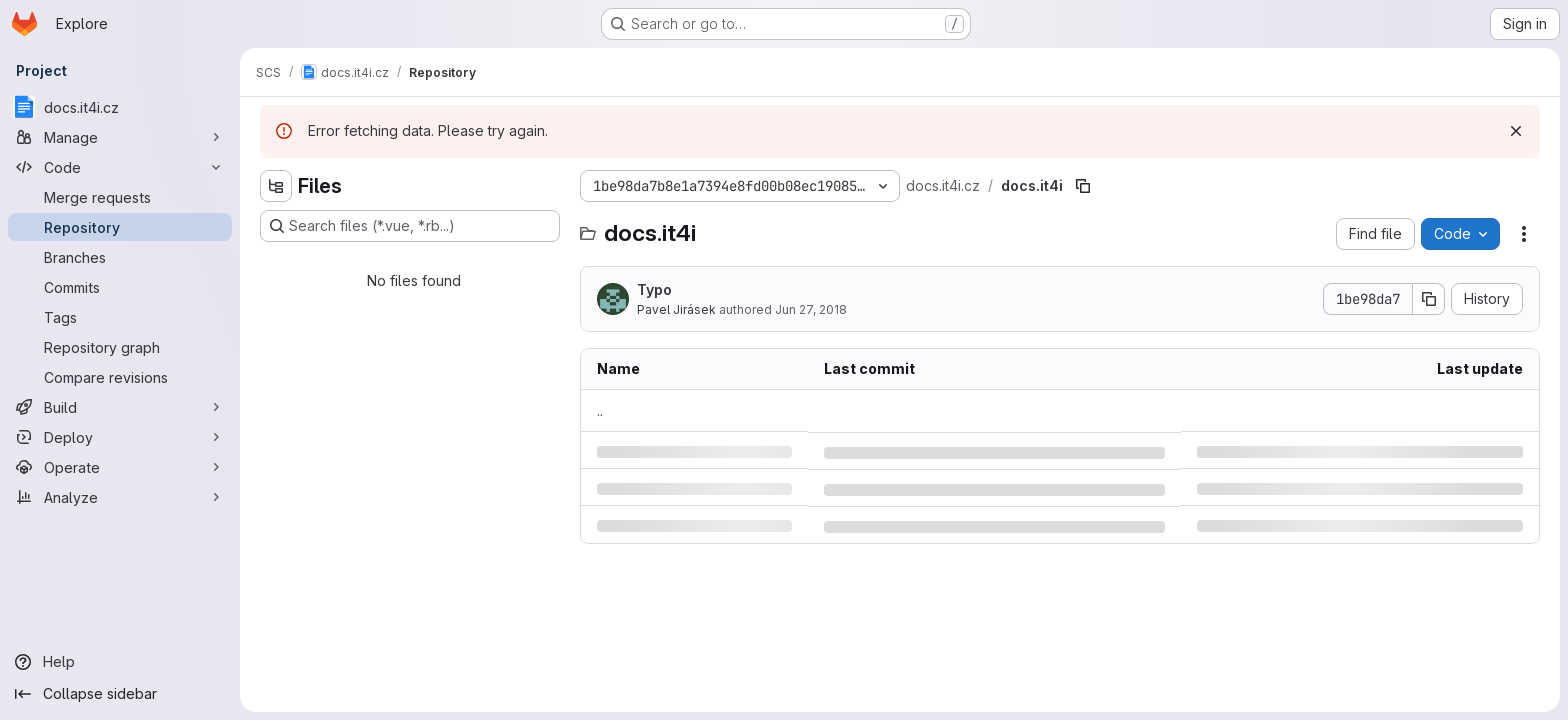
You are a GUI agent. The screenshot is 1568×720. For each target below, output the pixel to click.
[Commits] (120, 287)
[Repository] (120, 227)
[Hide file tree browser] (276, 186)
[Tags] (120, 317)
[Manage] (120, 137)
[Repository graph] (120, 347)
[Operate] (120, 467)
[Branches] (120, 257)
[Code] (120, 167)
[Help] (120, 662)
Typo (654, 289)
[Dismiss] (1516, 131)
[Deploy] (120, 437)
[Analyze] (120, 497)
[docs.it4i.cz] (120, 107)
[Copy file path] (1083, 186)
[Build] (120, 407)
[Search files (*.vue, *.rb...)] (410, 226)
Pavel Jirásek (676, 309)
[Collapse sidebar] (120, 694)
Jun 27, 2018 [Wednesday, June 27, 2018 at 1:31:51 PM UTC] (811, 309)
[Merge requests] (120, 197)
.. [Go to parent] (600, 410)
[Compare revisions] (120, 377)
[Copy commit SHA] (1429, 299)
